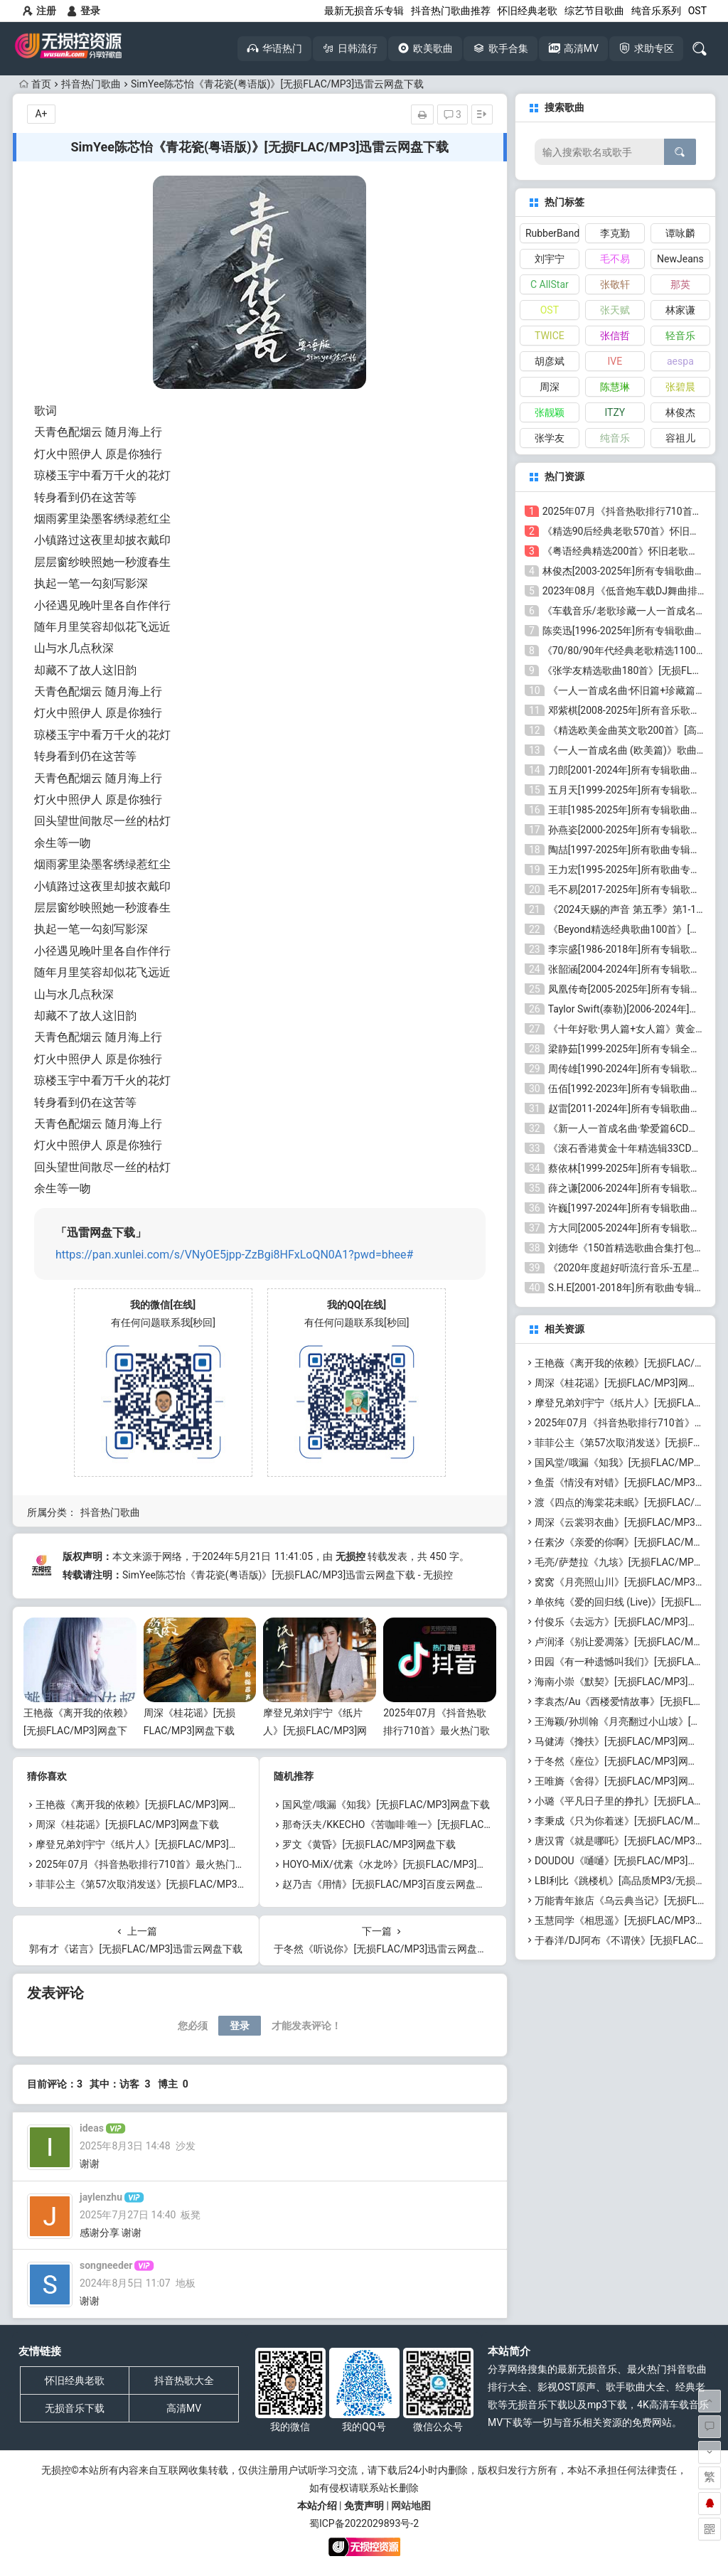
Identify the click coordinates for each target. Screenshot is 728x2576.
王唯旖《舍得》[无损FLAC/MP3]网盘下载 (626, 1781)
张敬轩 (615, 284)
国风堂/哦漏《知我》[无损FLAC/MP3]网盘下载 (385, 1804)
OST (697, 10)
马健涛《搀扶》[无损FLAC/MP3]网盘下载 (626, 1741)
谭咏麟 (680, 233)
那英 (680, 284)
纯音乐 (615, 438)
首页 (35, 84)
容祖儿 (680, 438)
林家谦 (680, 310)
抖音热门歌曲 (91, 84)
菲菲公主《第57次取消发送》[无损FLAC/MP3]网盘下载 (157, 1884)
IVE (615, 361)
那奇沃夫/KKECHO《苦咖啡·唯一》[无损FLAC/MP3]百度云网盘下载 (431, 1824)
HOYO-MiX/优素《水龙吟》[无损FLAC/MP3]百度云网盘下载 (414, 1864)
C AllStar (549, 284)
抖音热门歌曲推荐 (451, 10)
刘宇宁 (549, 258)
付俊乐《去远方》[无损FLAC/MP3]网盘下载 (631, 1622)
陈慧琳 (615, 386)
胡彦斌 (549, 361)
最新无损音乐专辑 (364, 10)
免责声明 (364, 2505)
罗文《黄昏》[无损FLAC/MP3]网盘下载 (369, 1844)
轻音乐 (680, 335)
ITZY (614, 412)
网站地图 (411, 2505)
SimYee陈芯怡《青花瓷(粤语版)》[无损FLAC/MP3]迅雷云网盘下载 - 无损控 (287, 1575)
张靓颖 (549, 412)
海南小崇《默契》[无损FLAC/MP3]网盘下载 (631, 1681)
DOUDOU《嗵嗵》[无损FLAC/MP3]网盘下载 (631, 1860)
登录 (83, 10)
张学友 (549, 438)
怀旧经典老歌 (527, 10)
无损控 (350, 1556)
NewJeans (680, 258)
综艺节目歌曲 (594, 10)
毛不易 (615, 258)
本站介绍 (317, 2505)
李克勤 (615, 233)
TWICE (549, 335)
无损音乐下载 (75, 2408)
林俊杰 (680, 412)
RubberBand (552, 233)
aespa (680, 361)
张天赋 (615, 310)
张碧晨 (680, 386)
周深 (550, 386)
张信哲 (615, 335)
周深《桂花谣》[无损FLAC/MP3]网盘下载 (127, 1824)
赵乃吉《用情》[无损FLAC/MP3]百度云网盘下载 (389, 1884)
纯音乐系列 (656, 10)
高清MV (183, 2408)
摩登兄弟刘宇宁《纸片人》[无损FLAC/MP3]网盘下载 (315, 1730)
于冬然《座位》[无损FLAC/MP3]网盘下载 (626, 1761)
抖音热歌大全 (184, 2380)
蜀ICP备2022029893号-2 (364, 2523)
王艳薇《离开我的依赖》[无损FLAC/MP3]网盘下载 (78, 1730)
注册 (39, 10)
